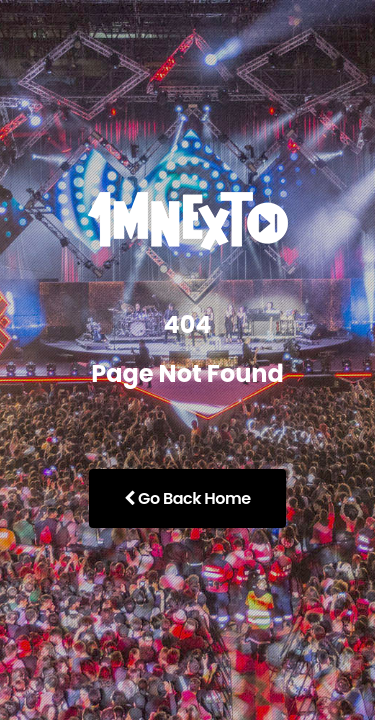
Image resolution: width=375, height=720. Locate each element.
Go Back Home (187, 498)
